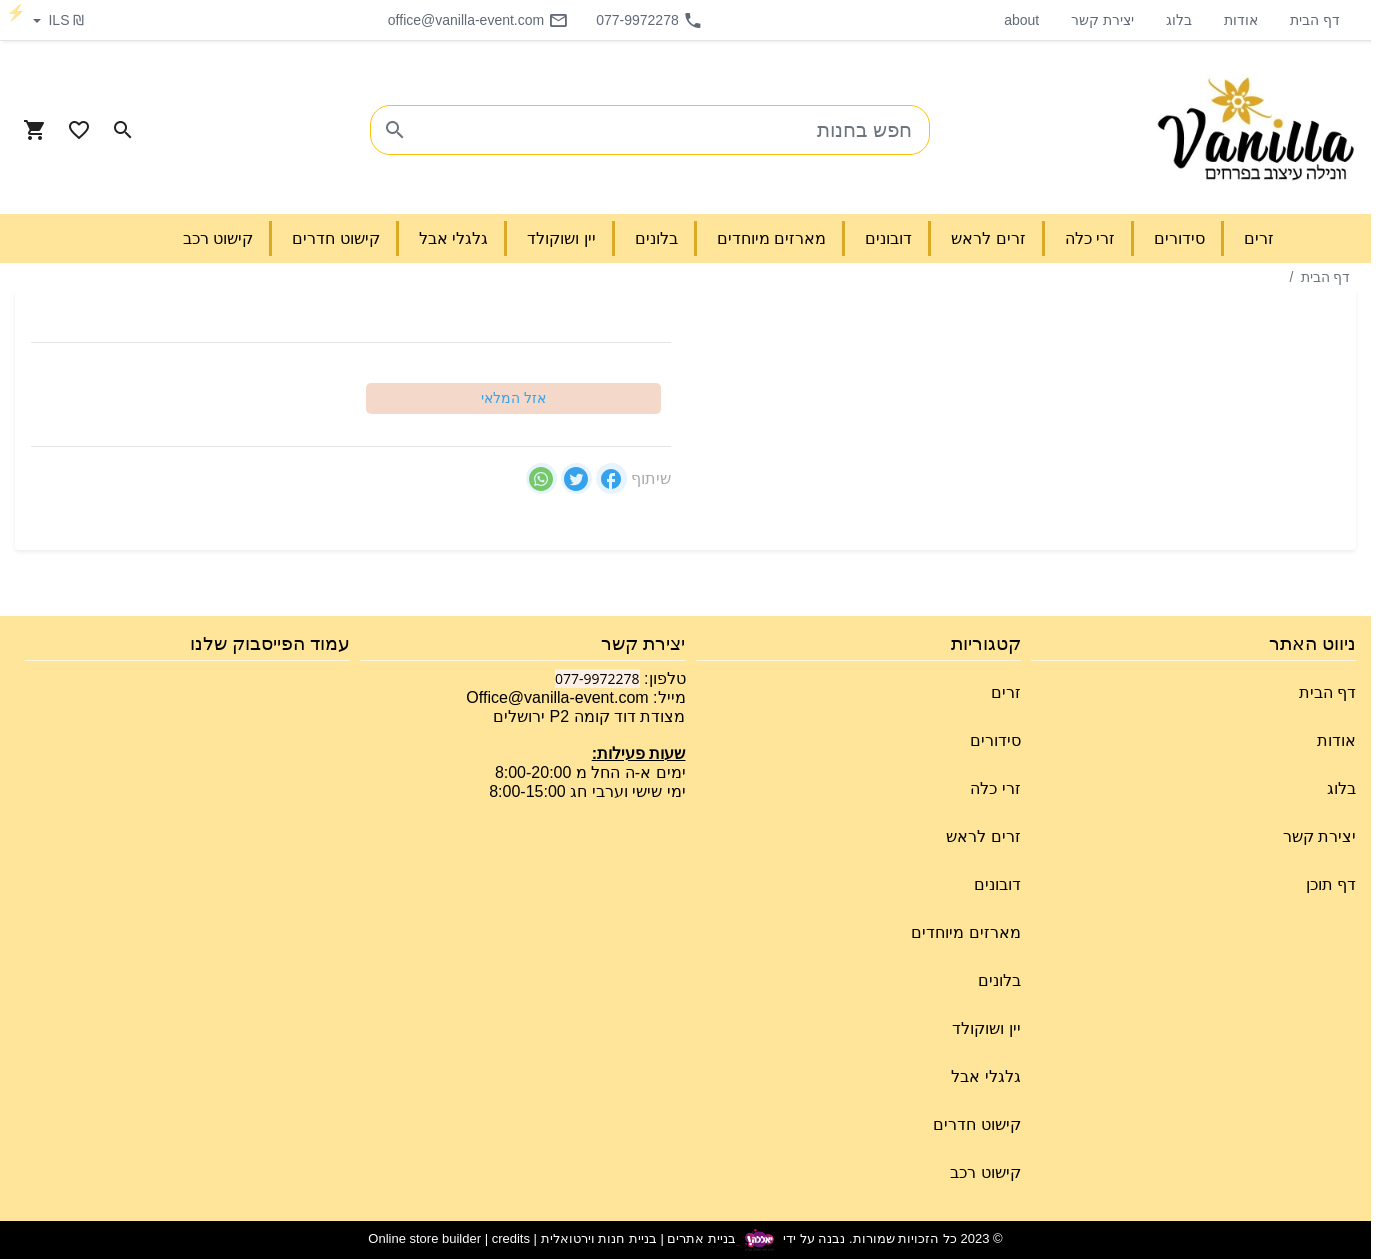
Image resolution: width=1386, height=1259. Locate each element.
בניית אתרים (701, 1239)
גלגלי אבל (985, 1076)
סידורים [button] (1179, 238)
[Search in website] (123, 130)
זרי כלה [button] (1090, 238)
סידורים (995, 740)
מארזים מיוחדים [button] (771, 238)
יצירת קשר (1102, 20)
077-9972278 (649, 20)
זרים (1006, 692)
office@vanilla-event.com (478, 20)
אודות (1241, 20)
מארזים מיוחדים (965, 932)
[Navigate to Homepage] (1256, 130)
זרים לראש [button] (988, 238)
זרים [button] (1259, 238)
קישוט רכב (985, 1172)
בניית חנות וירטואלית (599, 1239)
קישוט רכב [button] (218, 238)
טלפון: (663, 678)
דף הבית (1315, 20)
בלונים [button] (656, 238)
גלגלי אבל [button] (453, 238)
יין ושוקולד (986, 1028)
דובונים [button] (888, 238)
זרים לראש (983, 836)
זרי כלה (995, 788)
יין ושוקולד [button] (561, 238)
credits (511, 1239)
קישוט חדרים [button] (335, 238)
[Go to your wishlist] (79, 130)
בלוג (1179, 20)
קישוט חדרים (976, 1124)
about (1021, 20)
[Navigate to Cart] (35, 130)
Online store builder (424, 1239)
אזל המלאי (513, 398)
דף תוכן (1331, 884)
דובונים (997, 884)
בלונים (999, 980)
